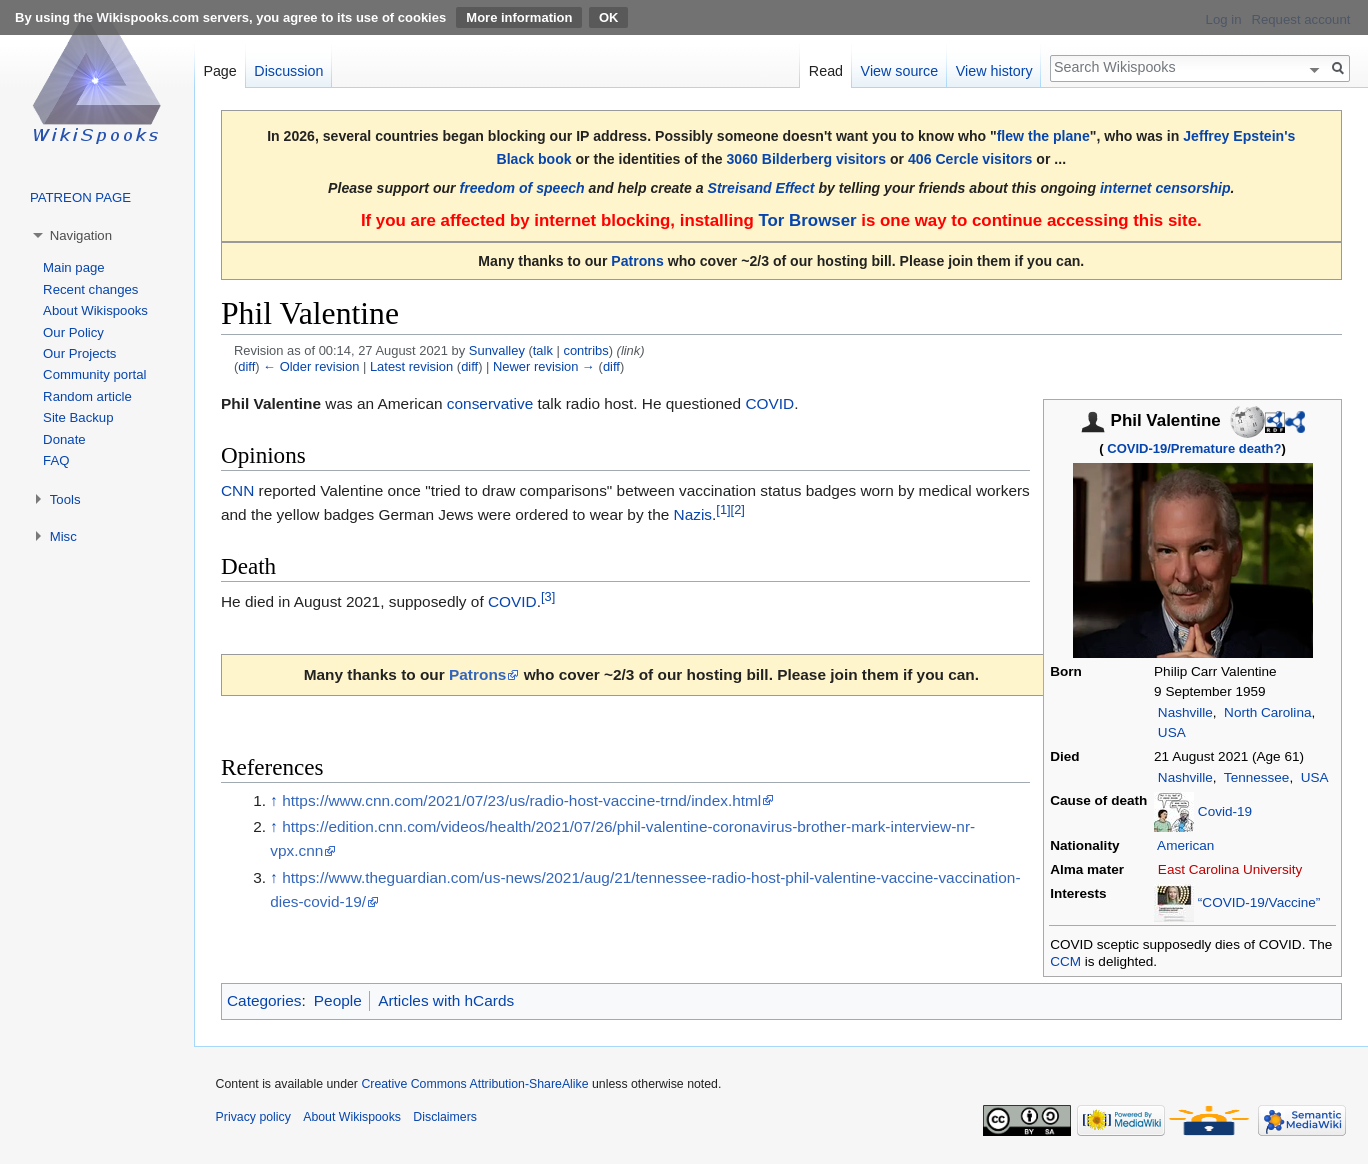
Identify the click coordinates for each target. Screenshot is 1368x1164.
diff (246, 366)
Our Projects (79, 353)
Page (219, 71)
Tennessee (1257, 777)
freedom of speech (522, 188)
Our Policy (73, 332)
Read (826, 71)
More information (519, 17)
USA (1172, 732)
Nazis (693, 514)
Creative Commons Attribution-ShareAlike (474, 1084)
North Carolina (1267, 712)
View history (994, 71)
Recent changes (90, 289)
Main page (74, 267)
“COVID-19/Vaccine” (1259, 902)
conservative (490, 403)
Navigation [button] (81, 235)
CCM (1065, 961)
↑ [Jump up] (274, 800)
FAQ (56, 460)
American (1185, 845)
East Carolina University (1230, 869)
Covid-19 (1225, 810)
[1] (723, 509)
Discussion (288, 71)
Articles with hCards (446, 1000)
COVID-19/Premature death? (1194, 448)
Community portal (94, 374)
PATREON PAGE (80, 197)
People (338, 1000)
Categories (264, 1000)
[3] (548, 596)
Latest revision (411, 366)
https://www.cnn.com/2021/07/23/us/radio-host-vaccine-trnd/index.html (521, 800)
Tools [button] (65, 499)
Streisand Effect (761, 188)
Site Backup (78, 417)
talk (543, 350)
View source (900, 71)
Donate (64, 439)
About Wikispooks (95, 310)
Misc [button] (63, 536)
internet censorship (1165, 188)
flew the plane (1043, 136)
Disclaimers (445, 1117)
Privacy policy (253, 1117)
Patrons (637, 261)
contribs (585, 350)
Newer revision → (544, 366)
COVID (769, 403)
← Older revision (311, 366)
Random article (87, 396)
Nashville (1185, 712)
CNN (237, 490)
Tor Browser (807, 220)
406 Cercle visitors (970, 159)
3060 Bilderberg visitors (806, 159)
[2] (738, 509)
